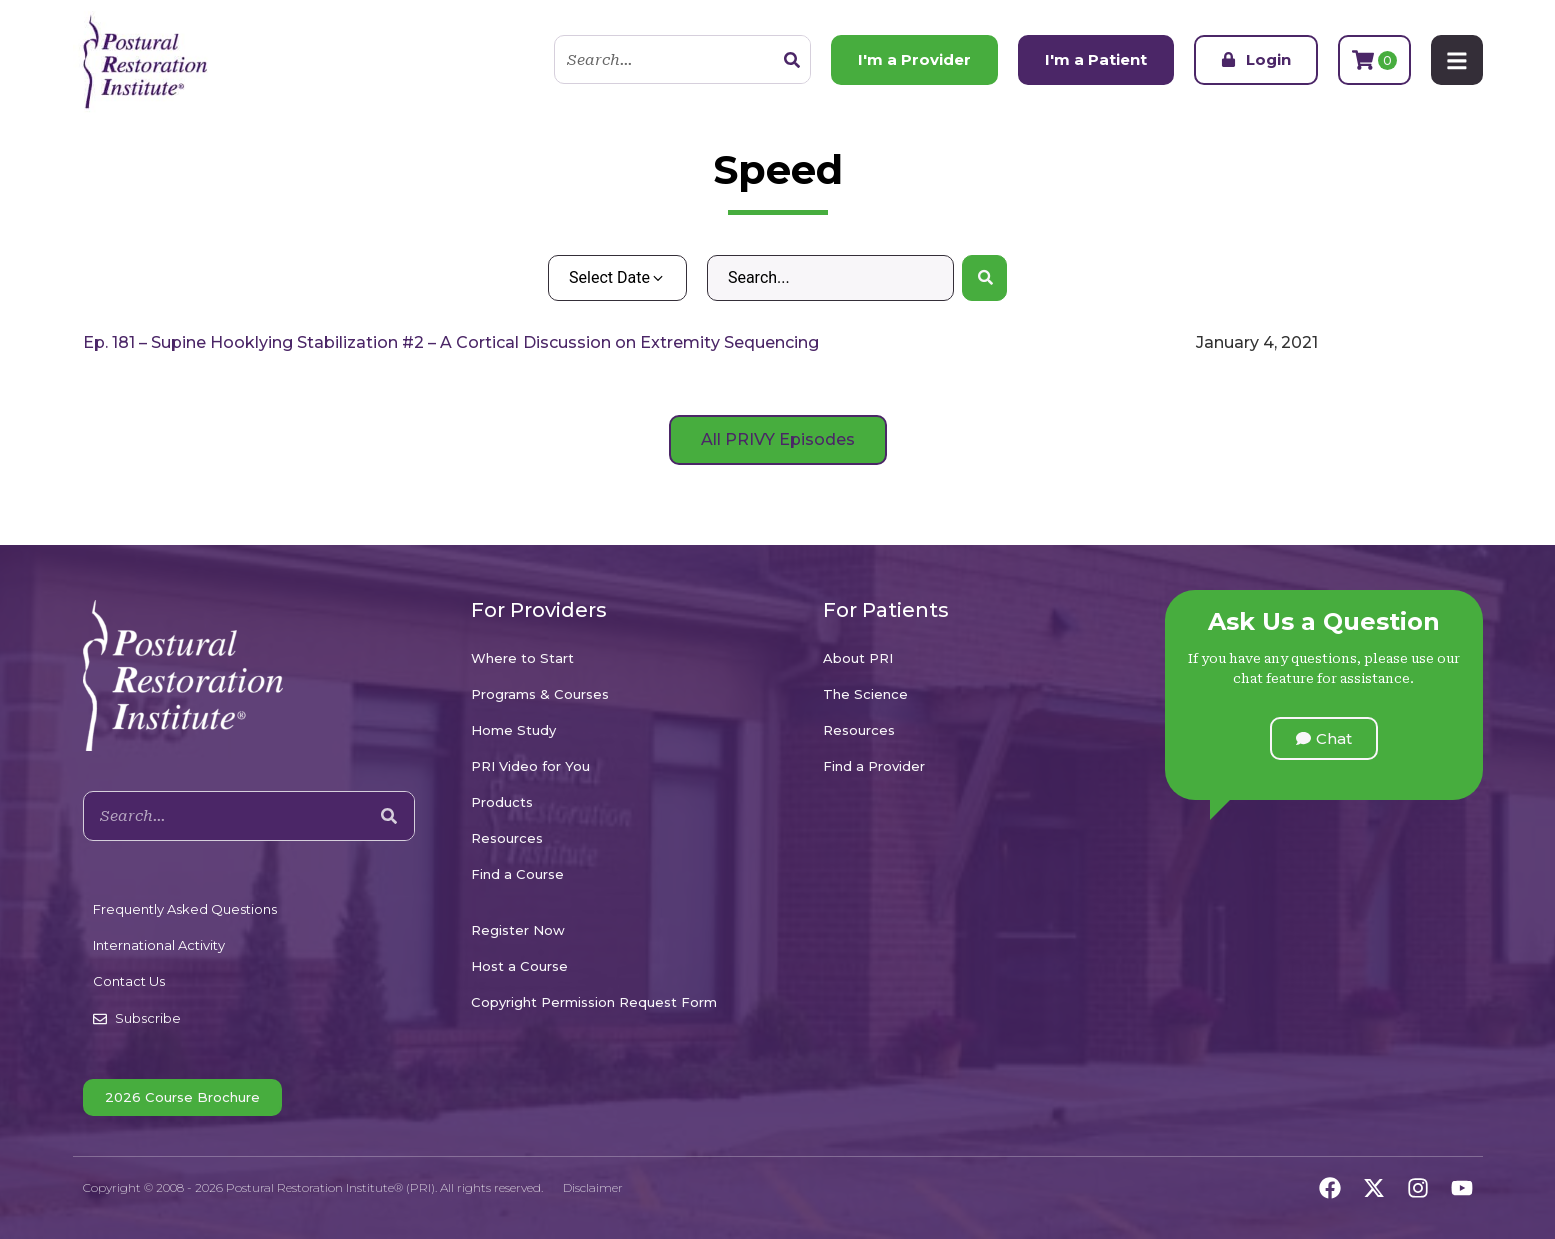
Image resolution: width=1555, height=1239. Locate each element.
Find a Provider (874, 766)
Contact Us (129, 981)
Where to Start (522, 658)
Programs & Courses (540, 694)
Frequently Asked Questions (185, 909)
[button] (1324, 738)
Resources (507, 838)
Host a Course (519, 966)
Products (502, 802)
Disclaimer (593, 1187)
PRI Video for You (530, 766)
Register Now (518, 930)
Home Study (513, 730)
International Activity (159, 945)
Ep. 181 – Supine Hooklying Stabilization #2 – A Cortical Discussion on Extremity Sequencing (451, 342)
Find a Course (517, 874)
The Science (865, 694)
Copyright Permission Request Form (594, 1002)
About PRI (858, 658)
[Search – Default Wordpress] (830, 278)
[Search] (792, 60)
